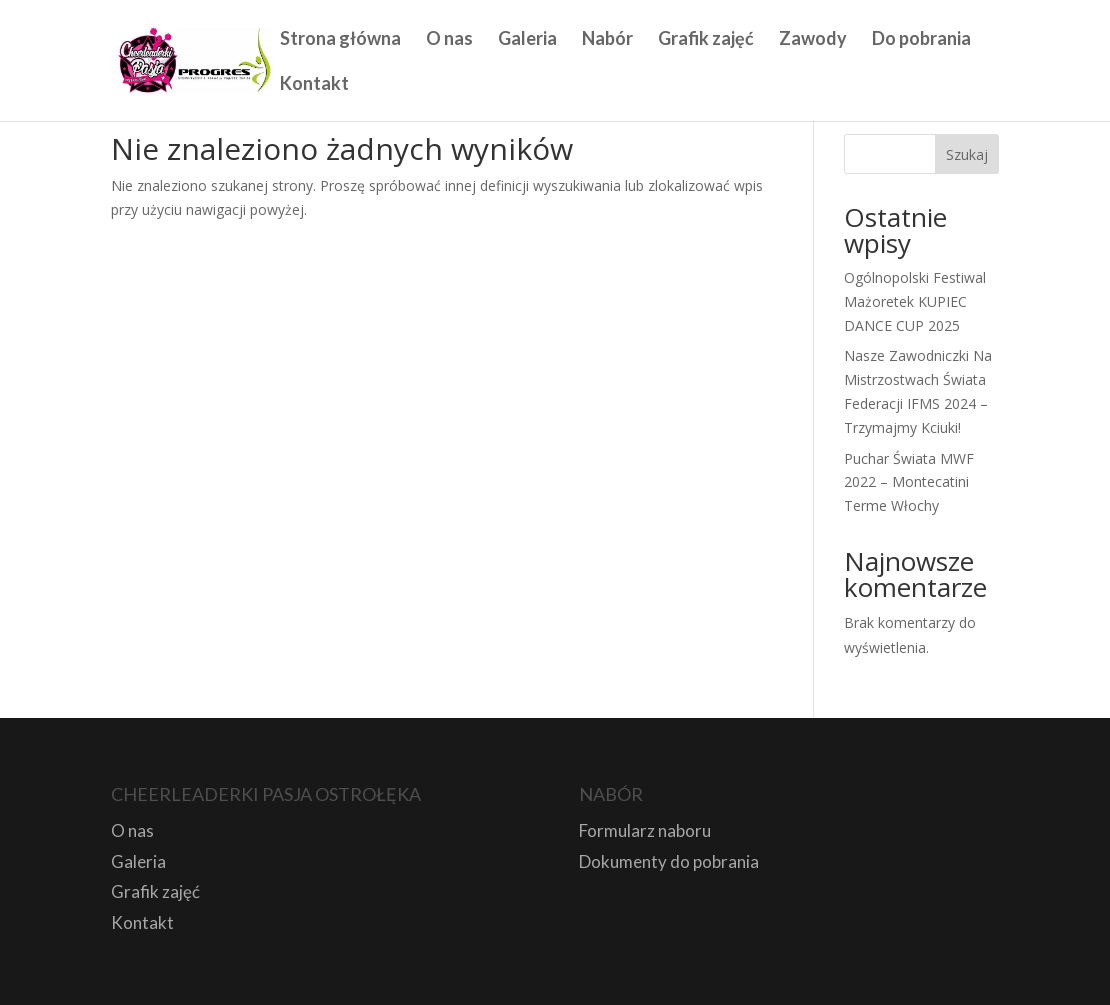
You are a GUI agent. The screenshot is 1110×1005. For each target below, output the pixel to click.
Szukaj (967, 154)
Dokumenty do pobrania (669, 861)
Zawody (813, 40)
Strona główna (340, 40)
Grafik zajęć (706, 40)
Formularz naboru (645, 830)
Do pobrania (921, 40)
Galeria (527, 40)
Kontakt (314, 85)
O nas (449, 40)
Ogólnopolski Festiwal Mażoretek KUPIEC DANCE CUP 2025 (915, 301)
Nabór (607, 40)
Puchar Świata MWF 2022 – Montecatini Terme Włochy (909, 482)
